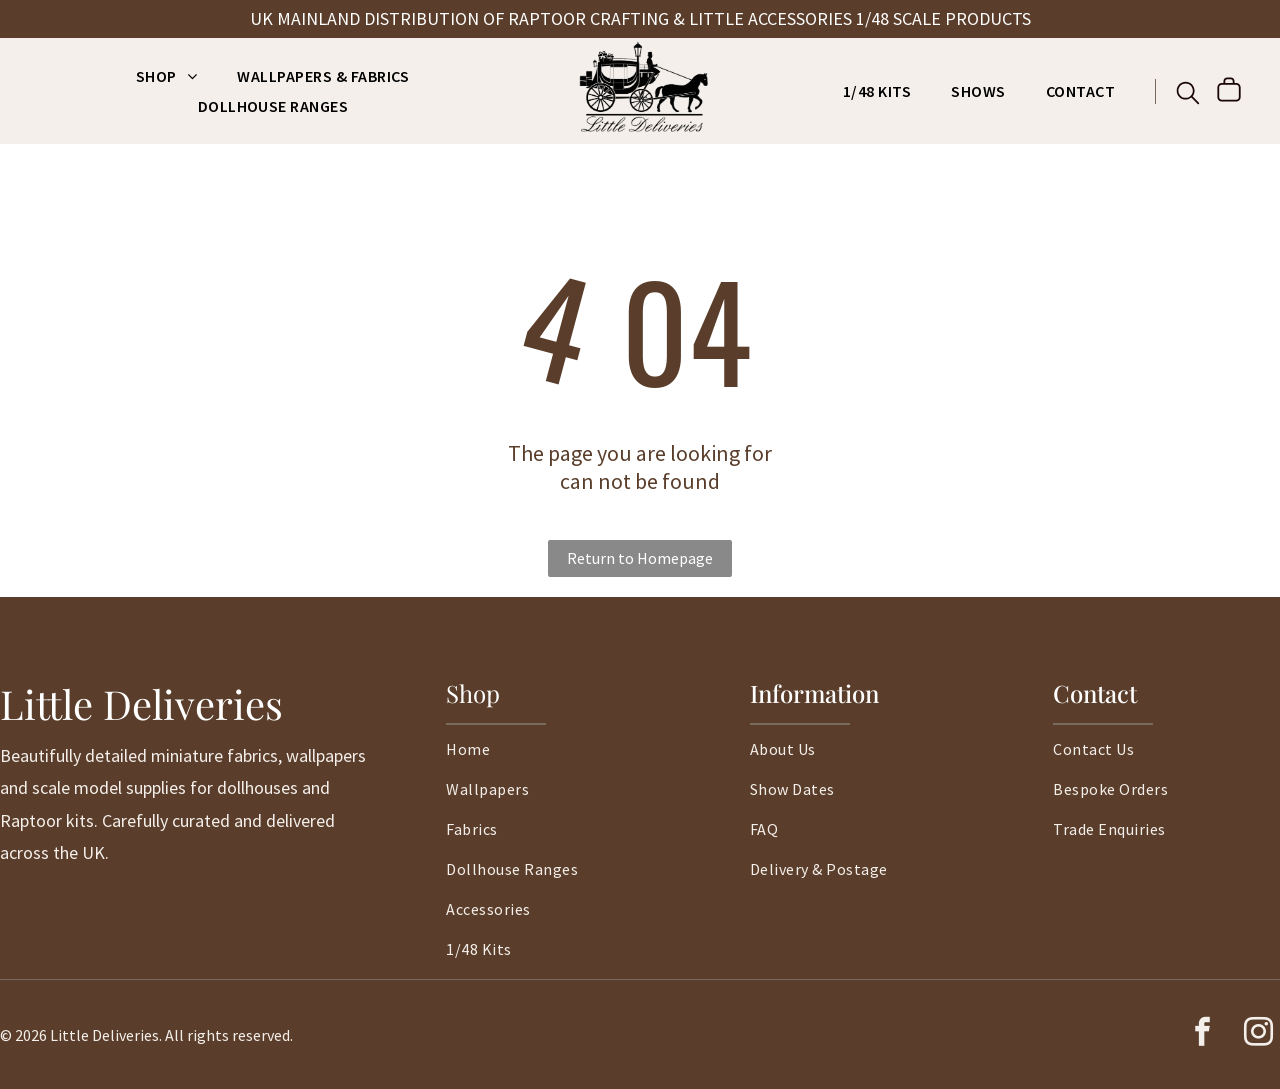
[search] (1188, 95)
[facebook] (1202, 1034)
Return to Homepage (640, 558)
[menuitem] (166, 76)
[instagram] (1258, 1034)
